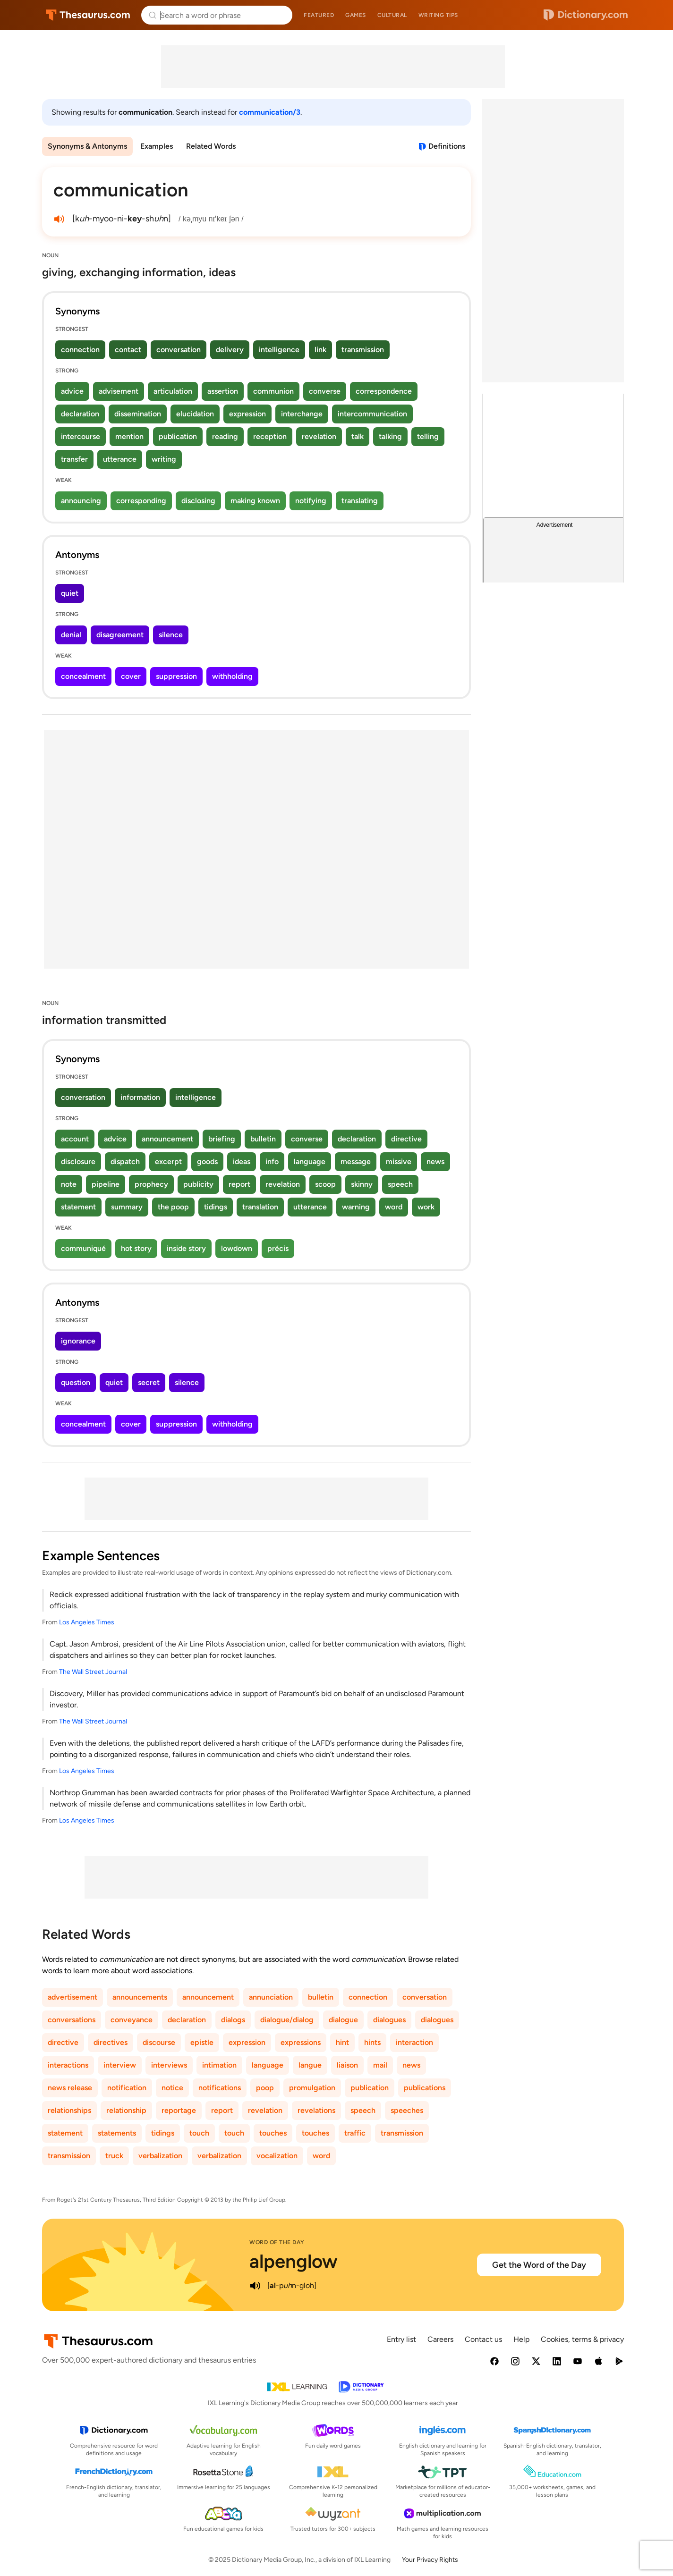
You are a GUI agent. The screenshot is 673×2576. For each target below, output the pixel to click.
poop (265, 2087)
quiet (69, 593)
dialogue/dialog (287, 2019)
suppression (176, 676)
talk (357, 436)
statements (117, 2132)
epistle (201, 2042)
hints (372, 2042)
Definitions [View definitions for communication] (446, 146)
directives (111, 2042)
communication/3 (269, 112)
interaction (414, 2042)
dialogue (343, 2019)
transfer (74, 459)
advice (72, 391)
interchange (302, 413)
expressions (301, 2042)
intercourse (80, 436)
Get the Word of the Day (539, 2265)
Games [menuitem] (355, 15)
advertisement (72, 1997)
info (272, 1161)
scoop (325, 1184)
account (75, 1138)
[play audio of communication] (59, 219)
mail (380, 2065)
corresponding (141, 500)
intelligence (279, 349)
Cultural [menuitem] (392, 15)
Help (521, 2339)
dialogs (233, 2019)
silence (171, 634)
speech (400, 1184)
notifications (219, 2087)
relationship (126, 2110)
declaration (80, 413)
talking (390, 436)
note (69, 1184)
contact (128, 349)
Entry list (401, 2339)
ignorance (78, 1340)
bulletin (263, 1138)
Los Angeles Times (86, 1622)
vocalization (277, 2155)
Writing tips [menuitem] (438, 15)
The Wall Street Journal (93, 1672)
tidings (215, 1206)
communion (273, 391)
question (75, 1382)
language (309, 1161)
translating (359, 500)
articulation (172, 391)
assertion (222, 391)
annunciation (271, 1997)
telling (428, 436)
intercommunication (372, 413)
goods (207, 1161)
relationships (69, 2110)
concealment (83, 676)
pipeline (105, 1184)
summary (127, 1206)
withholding (232, 676)
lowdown (236, 1248)
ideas (241, 1161)
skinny (362, 1184)
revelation (319, 436)
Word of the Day (277, 2242)
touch (199, 2132)
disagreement (120, 634)
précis (278, 1248)
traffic (355, 2132)
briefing (221, 1138)
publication (178, 436)
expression (247, 413)
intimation (219, 2065)
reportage (179, 2110)
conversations (71, 2019)
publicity (198, 1184)
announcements (139, 1997)
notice (172, 2087)
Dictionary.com (586, 15)
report (239, 1184)
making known (255, 500)
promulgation (312, 2087)
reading (225, 436)
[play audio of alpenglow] (255, 2285)
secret (149, 1382)
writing (164, 459)
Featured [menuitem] (319, 15)
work (425, 1206)
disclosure (78, 1161)
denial (71, 634)
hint (342, 2042)
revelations (316, 2110)
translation (260, 1206)
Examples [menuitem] (156, 146)
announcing (81, 500)
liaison (347, 2065)
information (140, 1097)
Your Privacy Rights (430, 2560)
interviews (169, 2065)
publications (424, 2087)
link (320, 349)
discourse (159, 2042)
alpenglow (293, 2261)
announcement (167, 1138)
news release (70, 2087)
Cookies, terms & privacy (582, 2339)
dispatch (125, 1161)
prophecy (151, 1184)
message (356, 1161)
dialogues (389, 2019)
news (435, 1161)
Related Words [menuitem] (211, 146)
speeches (407, 2110)
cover (131, 676)
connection (80, 349)
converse (325, 391)
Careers (440, 2339)
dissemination (137, 413)
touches (273, 2132)
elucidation (195, 413)
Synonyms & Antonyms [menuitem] (87, 146)
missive (398, 1161)
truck (114, 2155)
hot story (136, 1248)
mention (129, 436)
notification (126, 2087)
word (393, 1206)
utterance (119, 459)
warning (356, 1206)
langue (310, 2065)
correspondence (384, 391)
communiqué (83, 1248)
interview (119, 2065)
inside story (186, 1248)
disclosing (198, 500)
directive (406, 1138)
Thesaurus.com (88, 15)
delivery (230, 349)
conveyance (132, 2019)
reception (270, 436)
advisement (118, 391)
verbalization (160, 2155)
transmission (362, 349)
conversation (178, 349)
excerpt (168, 1161)
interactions (68, 2065)
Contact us (483, 2339)
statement (78, 1206)
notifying (310, 500)
